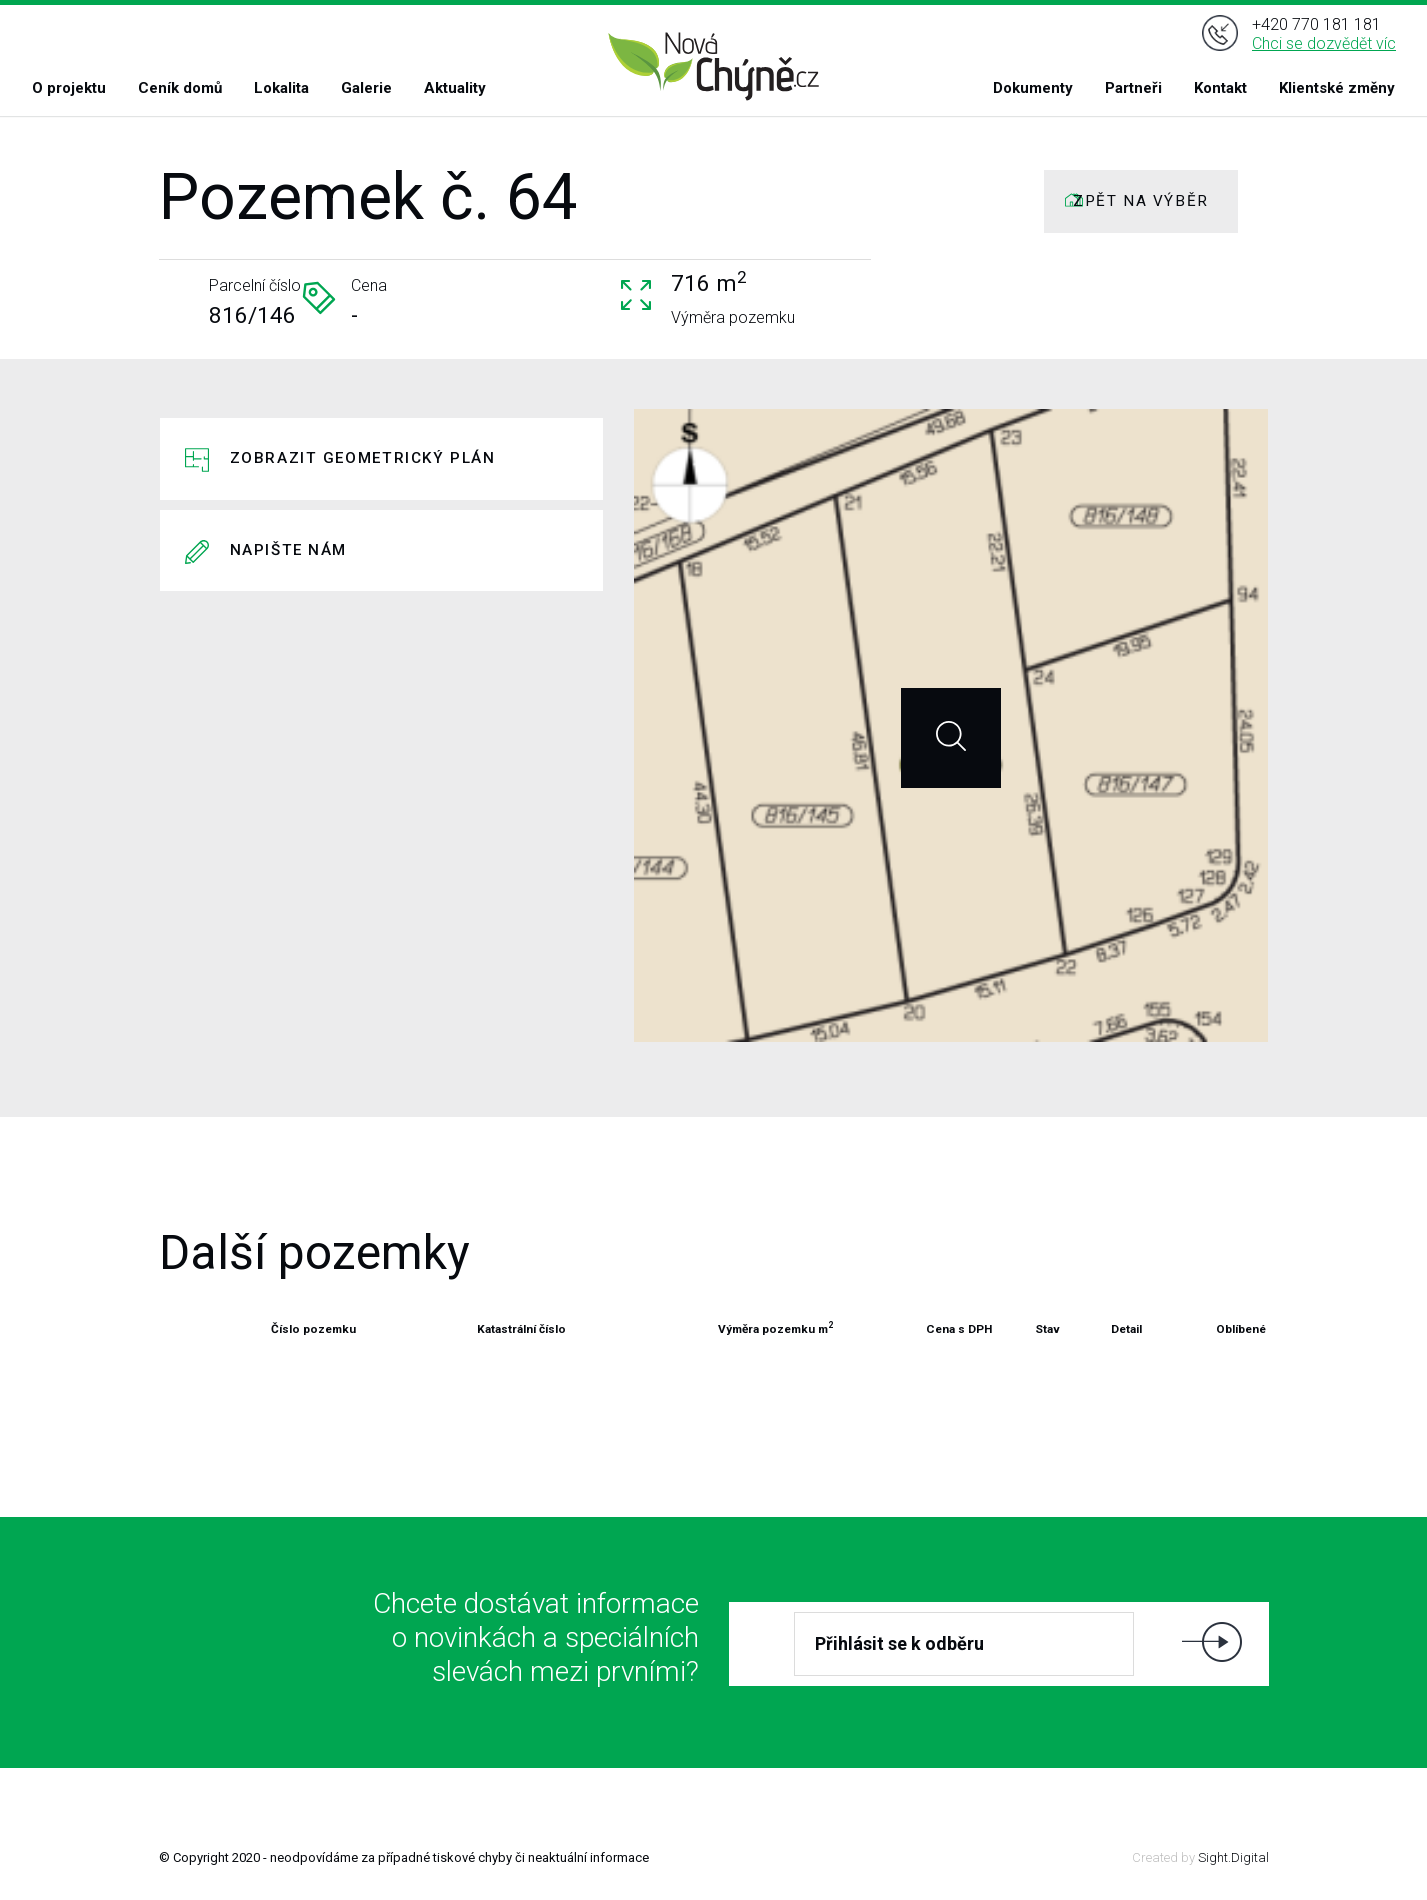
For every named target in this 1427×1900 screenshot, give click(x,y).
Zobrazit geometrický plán (363, 458)
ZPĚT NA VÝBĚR (1141, 201)
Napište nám (289, 550)
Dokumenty (1033, 88)
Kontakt (1220, 88)
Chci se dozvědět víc (1324, 43)
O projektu (69, 88)
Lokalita (281, 88)
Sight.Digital (1233, 1857)
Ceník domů (180, 88)
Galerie (366, 88)
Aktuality (455, 88)
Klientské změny (1337, 88)
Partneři (1133, 88)
